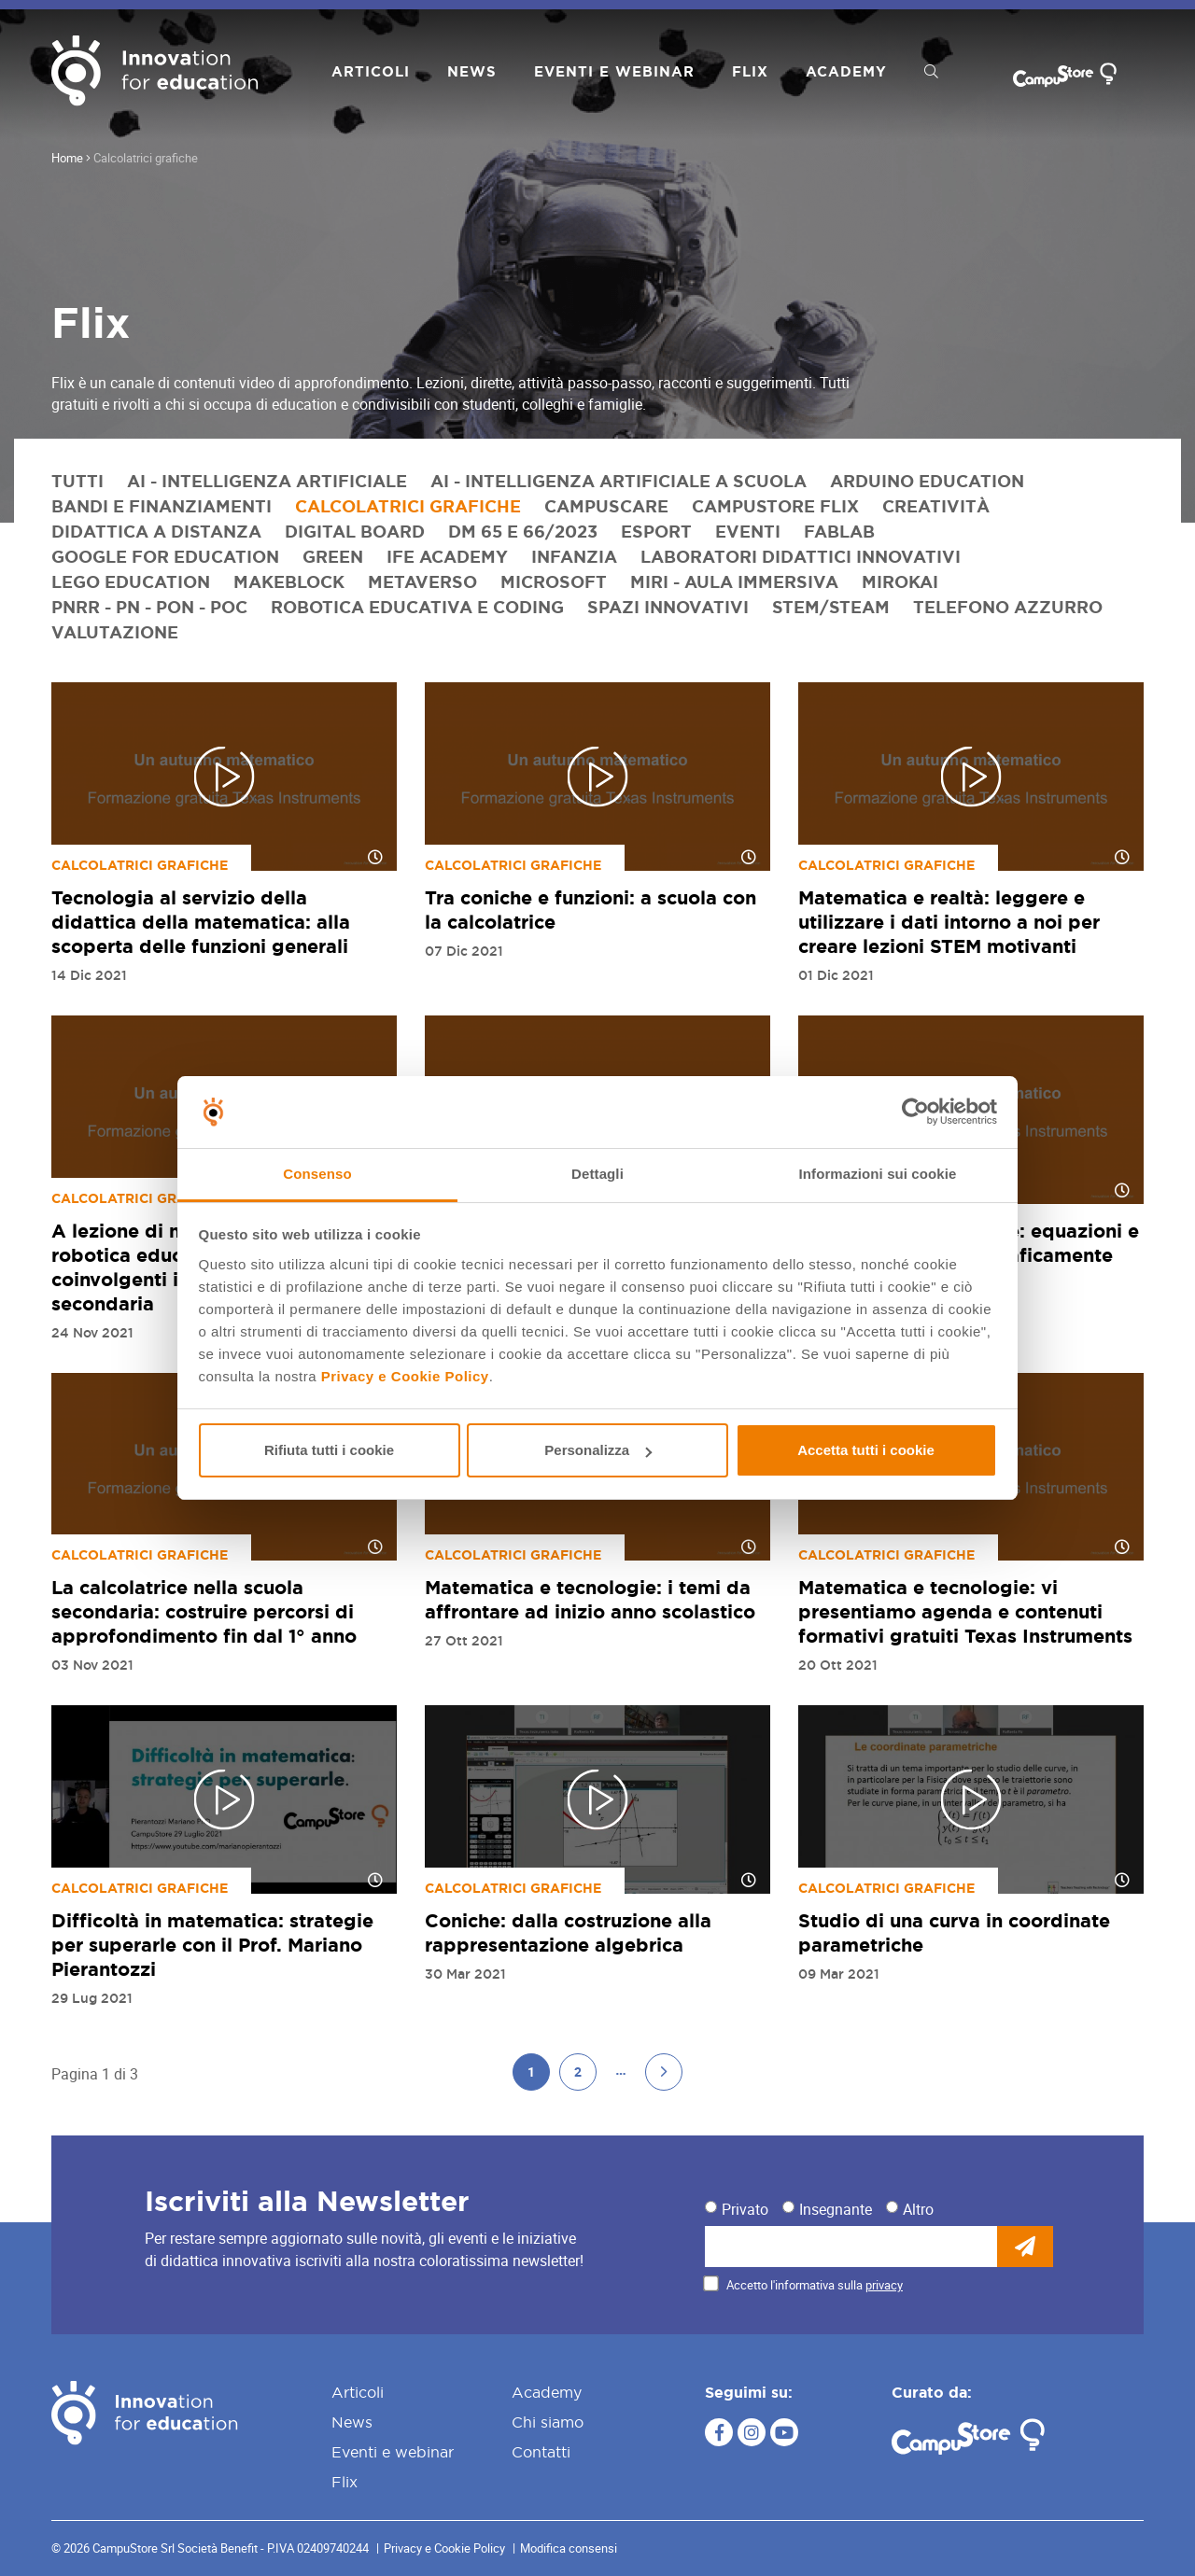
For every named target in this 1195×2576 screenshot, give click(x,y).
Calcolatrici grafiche (408, 506)
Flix (750, 71)
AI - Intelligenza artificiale (267, 480)
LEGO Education (130, 581)
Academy (846, 71)
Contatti (541, 2451)
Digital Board (355, 531)
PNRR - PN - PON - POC (149, 606)
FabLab (839, 531)
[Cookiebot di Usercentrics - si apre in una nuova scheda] (915, 1113)
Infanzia (574, 556)
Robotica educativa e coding (417, 606)
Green (332, 556)
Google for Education (165, 556)
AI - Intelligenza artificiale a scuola (618, 480)
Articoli (370, 71)
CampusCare (606, 506)
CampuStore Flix (775, 506)
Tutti (77, 480)
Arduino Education (927, 480)
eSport (656, 531)
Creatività (936, 506)
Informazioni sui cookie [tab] (878, 1174)
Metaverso (422, 581)
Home (67, 157)
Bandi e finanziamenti (161, 506)
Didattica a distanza (156, 531)
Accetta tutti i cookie (866, 1450)
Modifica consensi (568, 2548)
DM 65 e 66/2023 (523, 531)
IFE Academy (447, 556)
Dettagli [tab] (597, 1174)
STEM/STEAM (831, 606)
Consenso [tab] (317, 1174)
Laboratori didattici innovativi (800, 556)
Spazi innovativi (668, 606)
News (472, 71)
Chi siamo (547, 2422)
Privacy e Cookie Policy (405, 1376)
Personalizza (598, 1450)
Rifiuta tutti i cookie (329, 1450)
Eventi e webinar (614, 71)
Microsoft (553, 581)
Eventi (747, 531)
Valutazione (114, 632)
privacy (884, 2284)
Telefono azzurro (1008, 606)
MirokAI (900, 581)
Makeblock (288, 581)
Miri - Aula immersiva (734, 581)
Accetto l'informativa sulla (814, 2284)
